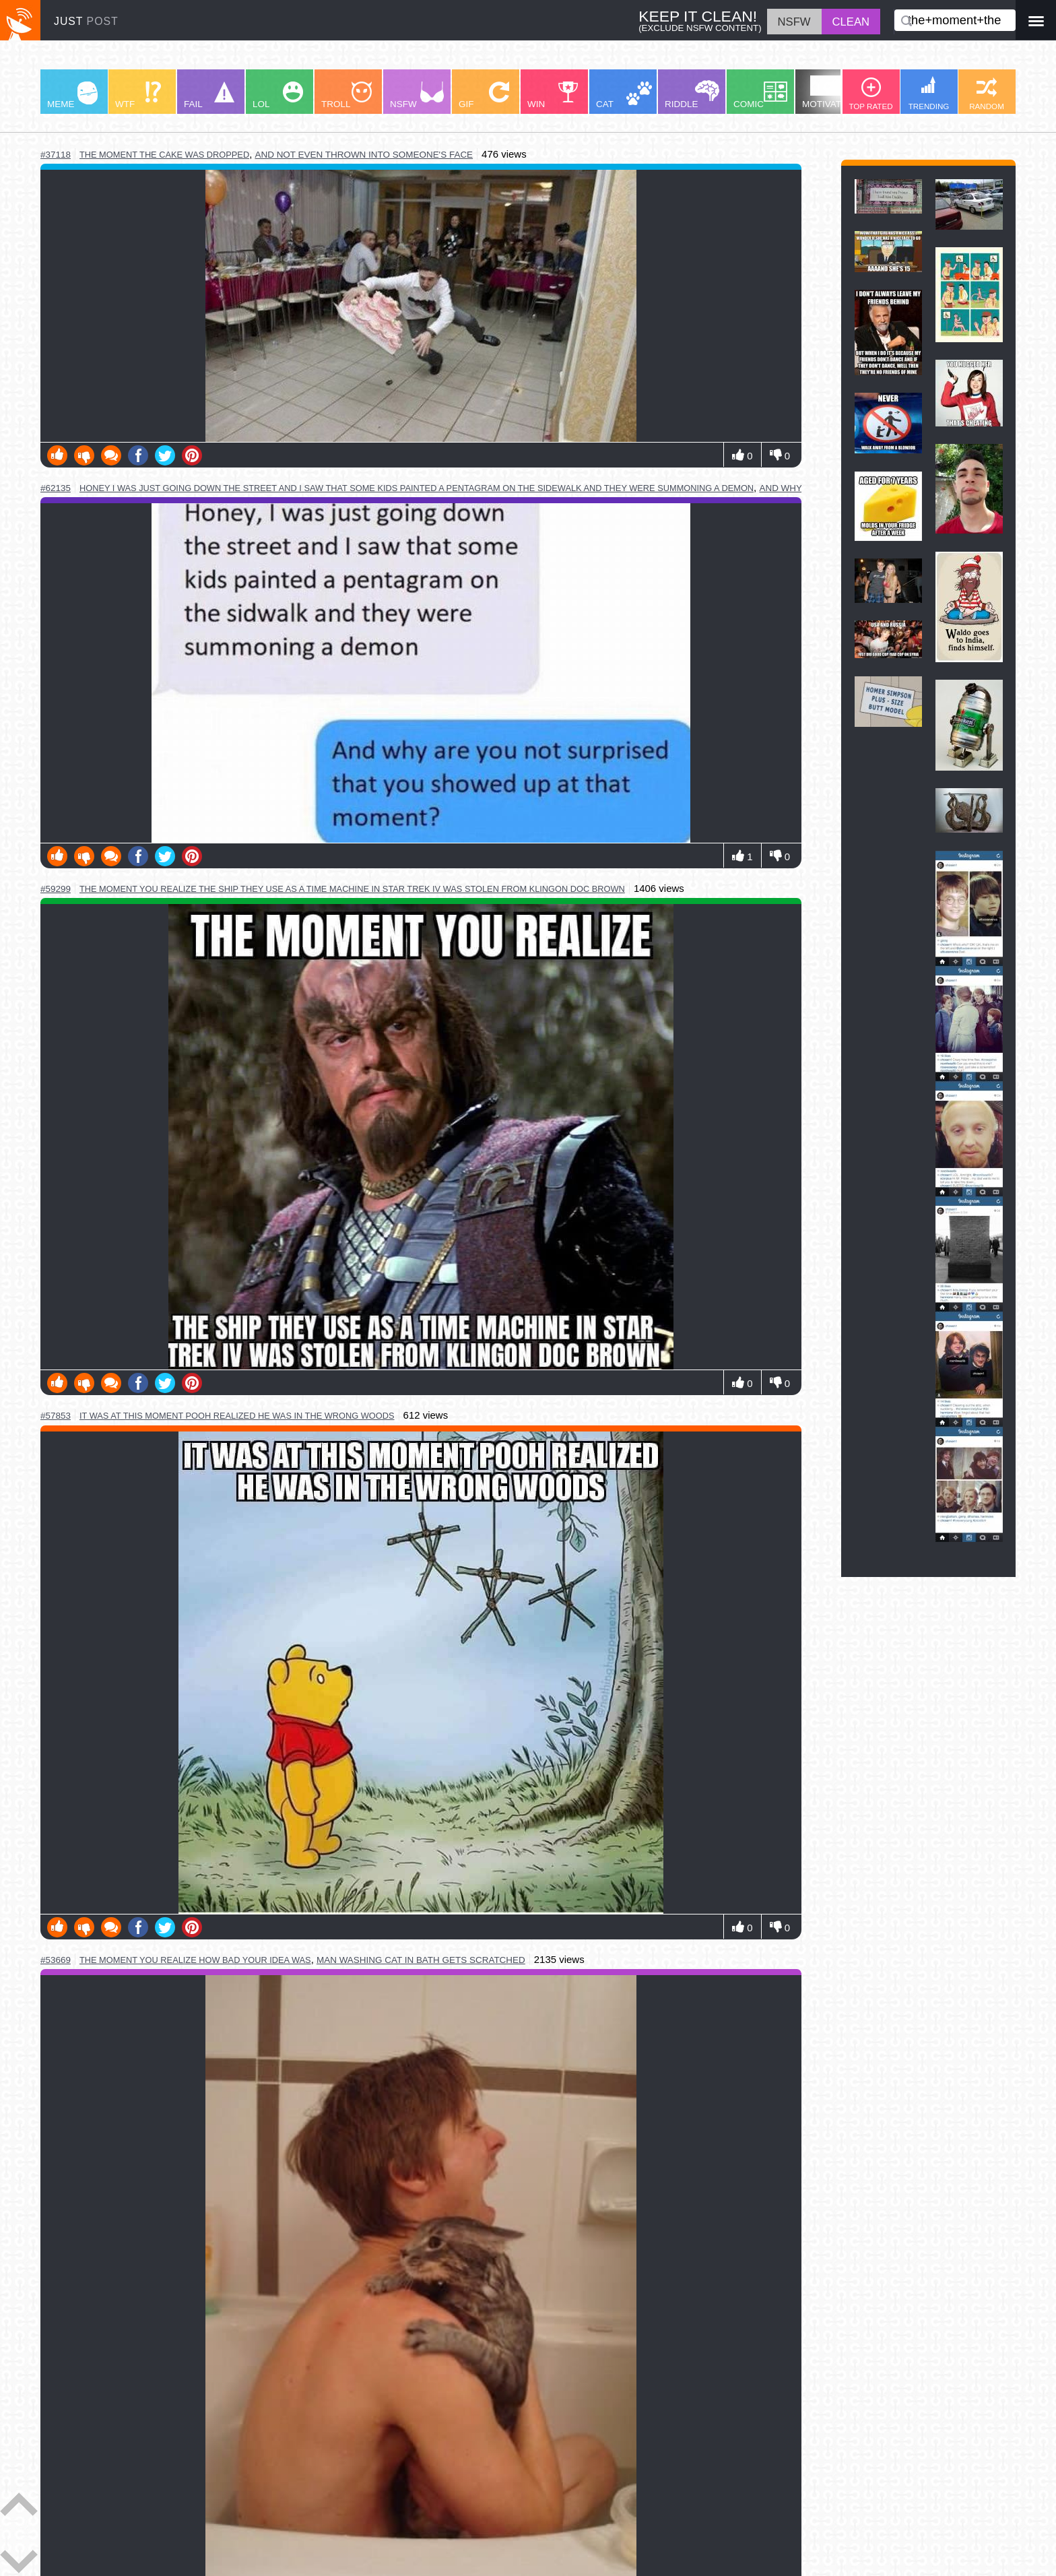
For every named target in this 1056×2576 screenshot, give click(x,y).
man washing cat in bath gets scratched (421, 1960)
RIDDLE (692, 94)
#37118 (55, 155)
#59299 (55, 889)
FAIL (209, 95)
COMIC (760, 95)
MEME (72, 95)
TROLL (346, 95)
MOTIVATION (829, 92)
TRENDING (929, 93)
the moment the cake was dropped (164, 155)
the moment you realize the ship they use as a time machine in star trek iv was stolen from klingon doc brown (352, 889)
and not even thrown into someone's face (364, 155)
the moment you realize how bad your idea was (195, 1960)
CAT (624, 95)
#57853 (55, 1416)
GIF (484, 95)
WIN (553, 95)
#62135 (55, 488)
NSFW (417, 95)
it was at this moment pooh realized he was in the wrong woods (237, 1416)
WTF (138, 95)
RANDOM (986, 93)
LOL (278, 95)
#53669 (55, 1960)
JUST (86, 21)
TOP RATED (870, 93)
